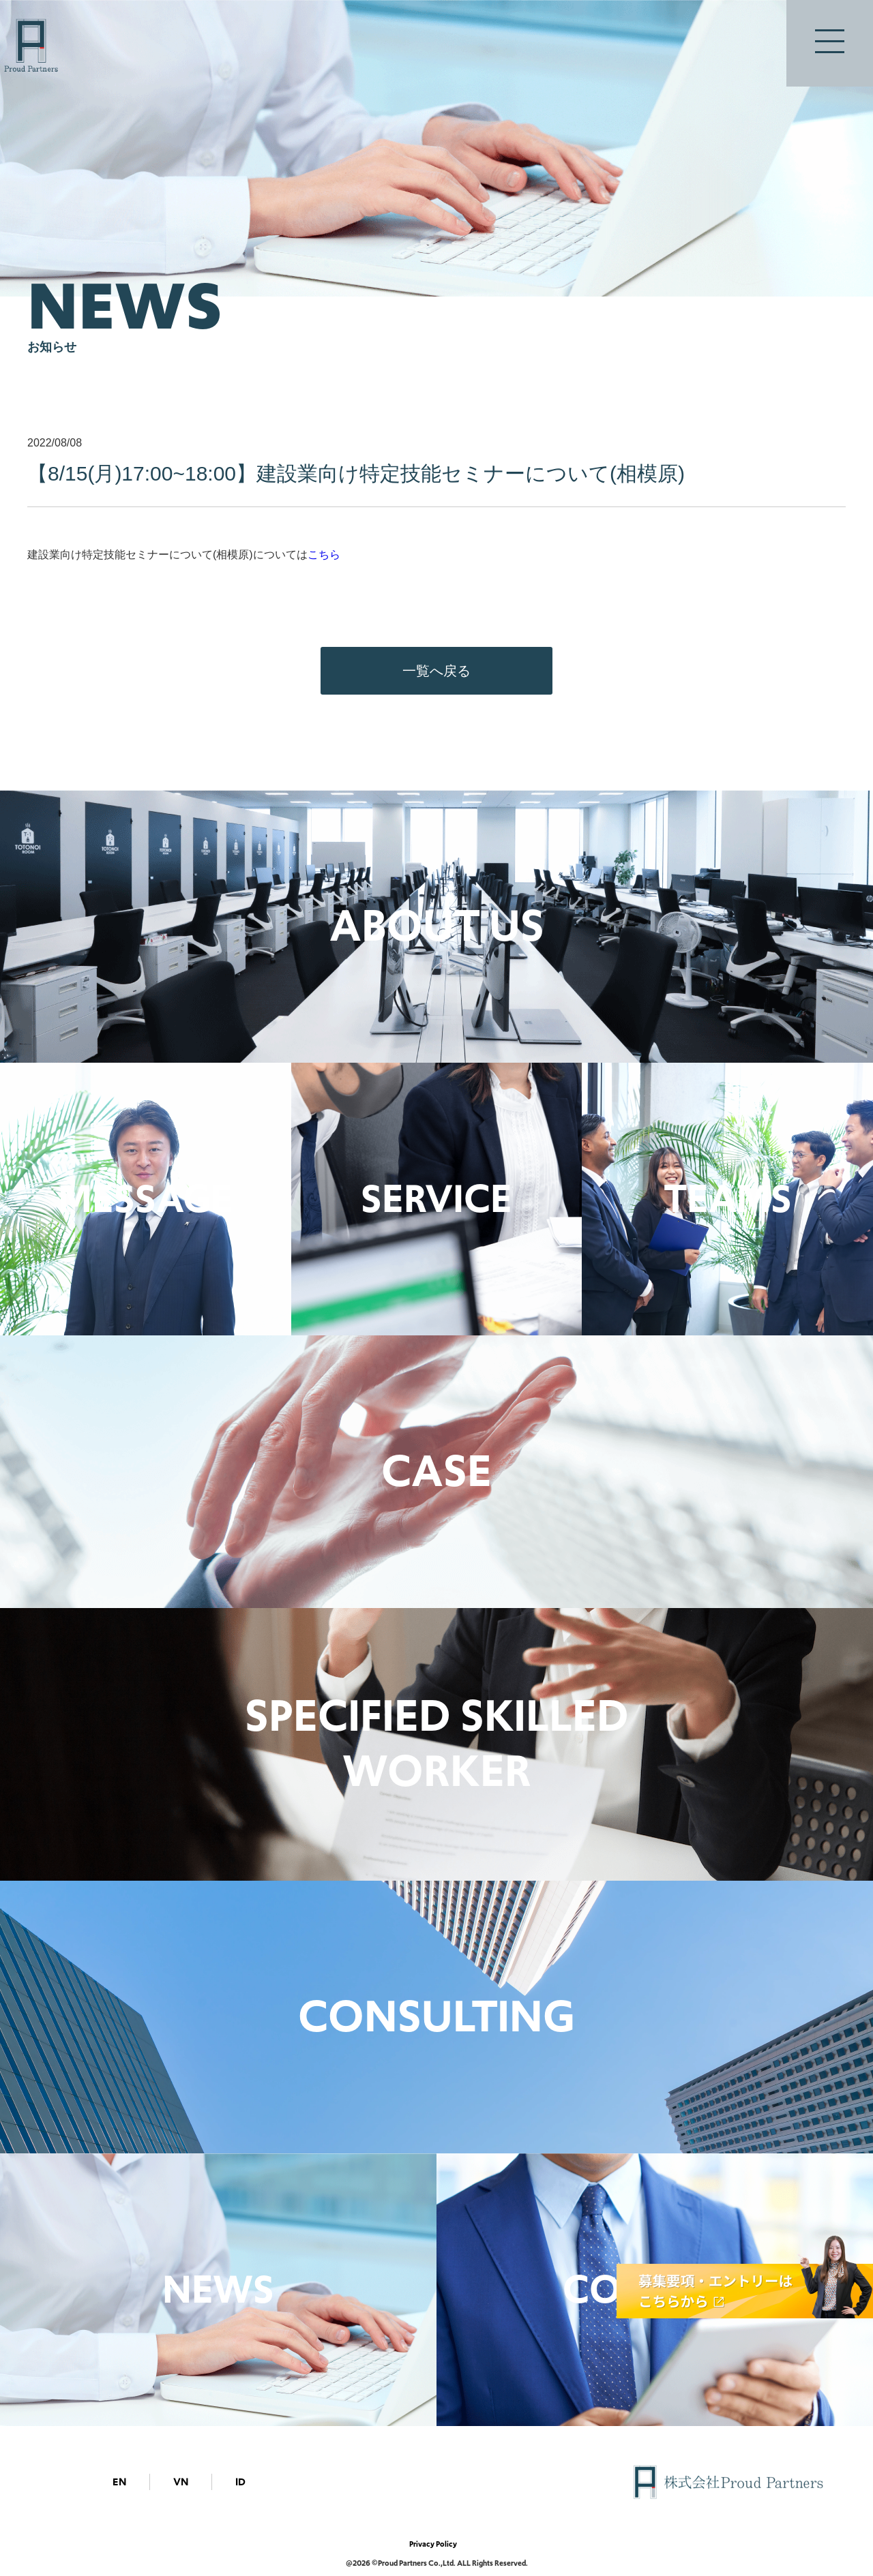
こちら (324, 554)
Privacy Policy (433, 2544)
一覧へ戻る (436, 670)
